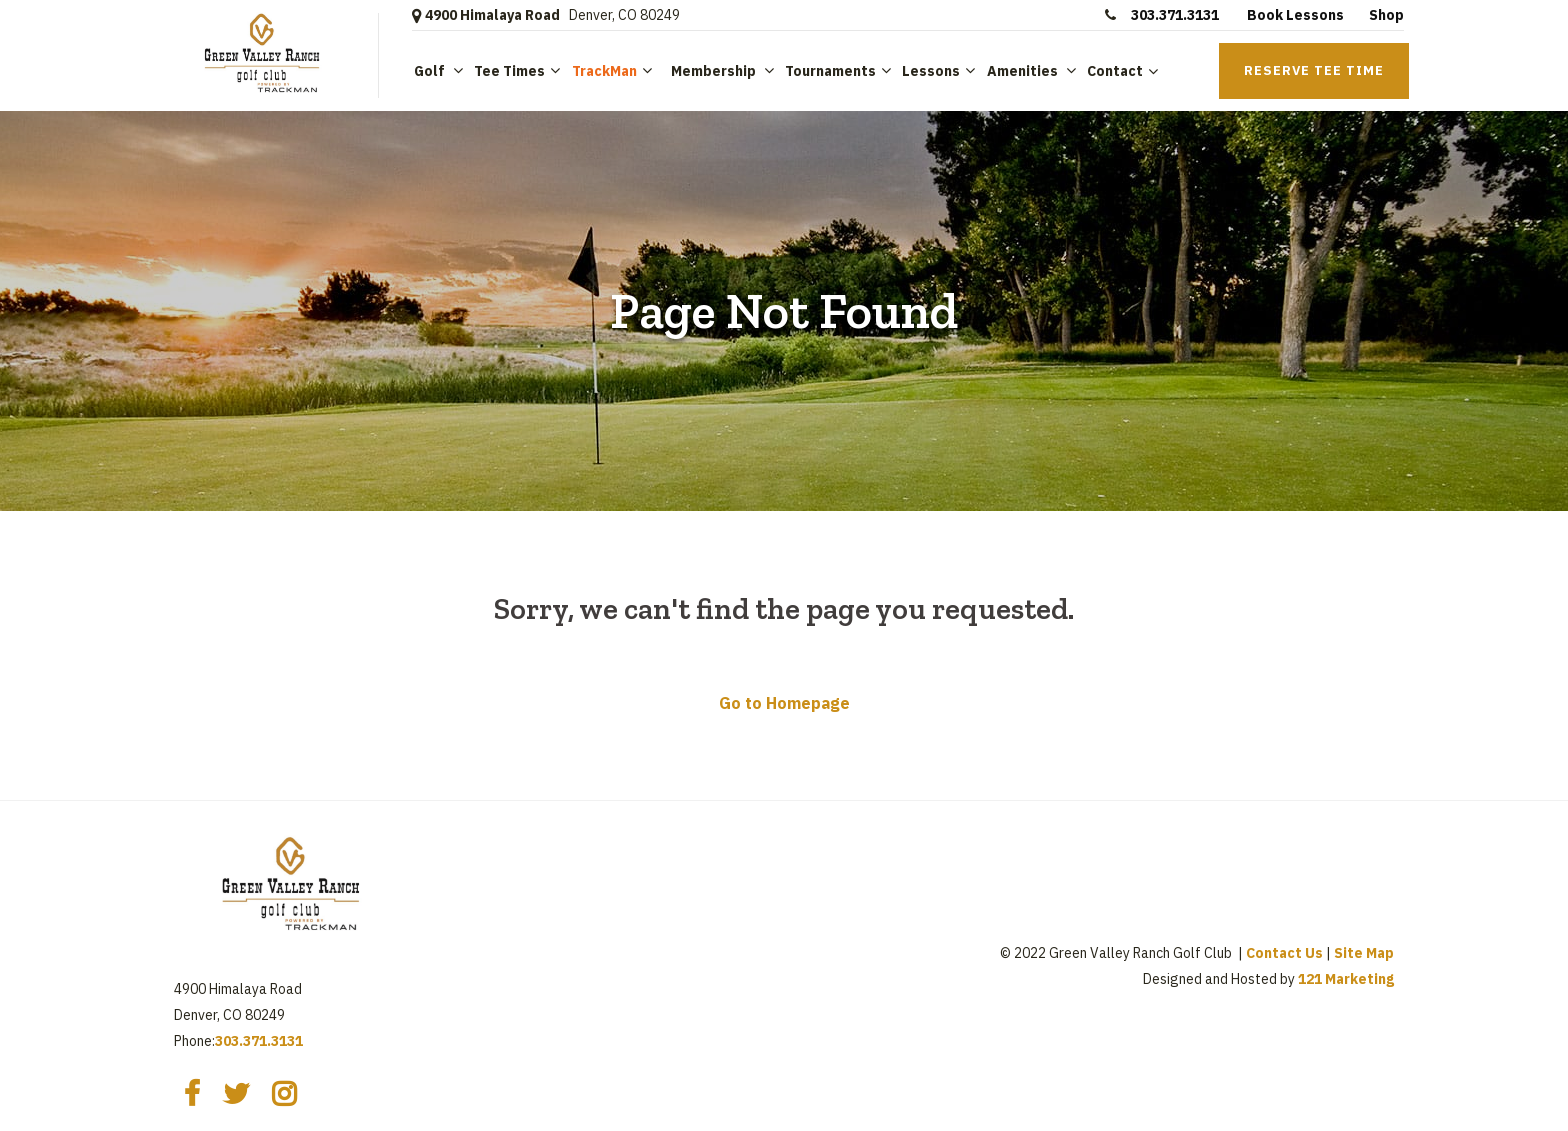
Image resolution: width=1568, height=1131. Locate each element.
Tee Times (509, 71)
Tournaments (830, 71)
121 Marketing (1346, 979)
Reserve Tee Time (1314, 70)
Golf (431, 71)
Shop (1386, 15)
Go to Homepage (784, 703)
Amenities (1024, 71)
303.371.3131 (1176, 15)
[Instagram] (284, 1094)
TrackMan (604, 71)
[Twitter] (236, 1094)
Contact (1115, 71)
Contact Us (1284, 953)
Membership (713, 71)
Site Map (1364, 953)
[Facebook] (192, 1094)
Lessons (931, 71)
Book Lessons (1295, 15)
